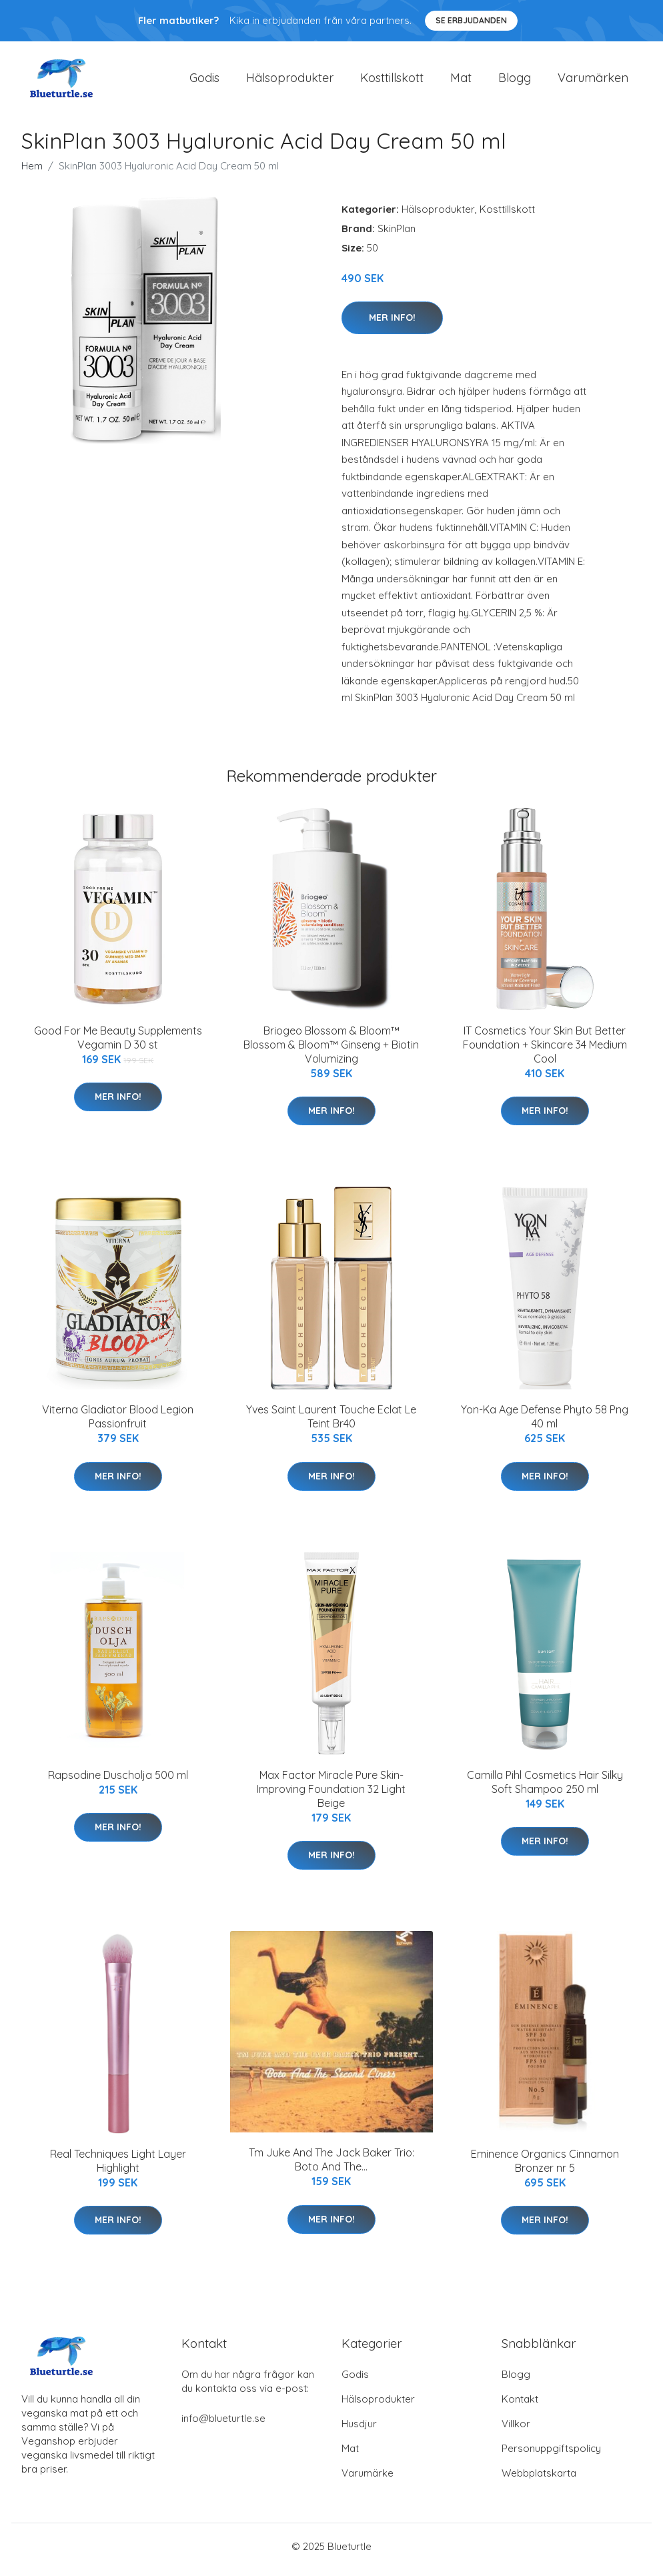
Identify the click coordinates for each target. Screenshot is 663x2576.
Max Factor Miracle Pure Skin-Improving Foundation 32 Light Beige (331, 1795)
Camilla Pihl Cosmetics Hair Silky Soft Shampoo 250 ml (545, 1788)
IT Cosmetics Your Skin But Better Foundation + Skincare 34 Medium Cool (545, 1051)
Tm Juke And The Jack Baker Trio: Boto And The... (331, 2166)
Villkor (516, 2430)
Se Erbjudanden (471, 20)
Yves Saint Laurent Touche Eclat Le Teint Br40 (331, 1423)
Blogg (514, 81)
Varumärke (368, 2479)
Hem (32, 172)
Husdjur (359, 2430)
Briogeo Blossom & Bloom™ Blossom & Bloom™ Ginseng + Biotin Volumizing (331, 1051)
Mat (461, 81)
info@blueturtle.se (223, 2425)
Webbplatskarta (539, 2479)
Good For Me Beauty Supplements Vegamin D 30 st (118, 1044)
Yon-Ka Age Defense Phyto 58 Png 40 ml (544, 1423)
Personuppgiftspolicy (551, 2455)
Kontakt (520, 2405)
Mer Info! (392, 324)
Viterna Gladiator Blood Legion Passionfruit (117, 1423)
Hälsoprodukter (290, 81)
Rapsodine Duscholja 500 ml (118, 1781)
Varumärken (593, 81)
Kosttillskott (392, 81)
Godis (204, 81)
